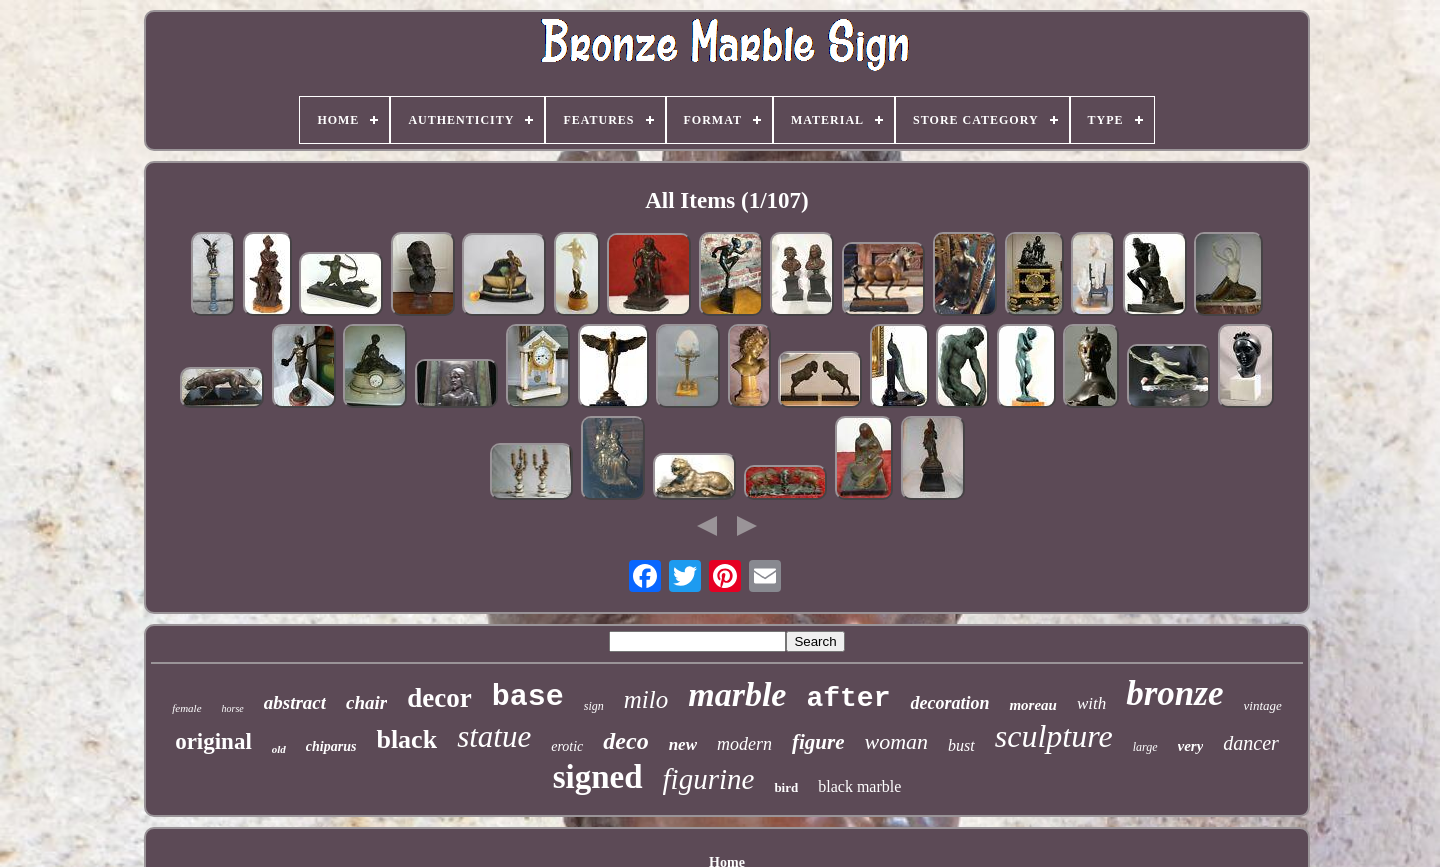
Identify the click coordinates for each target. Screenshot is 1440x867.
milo (646, 699)
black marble (859, 786)
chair (366, 702)
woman (896, 741)
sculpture (1054, 736)
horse (233, 708)
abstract (295, 702)
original (213, 741)
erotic (567, 746)
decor (439, 698)
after (848, 698)
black (406, 739)
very (1191, 746)
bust (961, 745)
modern (744, 744)
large (1145, 747)
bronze (1174, 693)
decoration (949, 703)
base (528, 697)
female (186, 708)
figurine (709, 779)
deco (625, 741)
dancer (1251, 743)
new (683, 744)
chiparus (331, 746)
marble (737, 694)
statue (494, 736)
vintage (1263, 705)
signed (598, 777)
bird (786, 787)
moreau (1033, 705)
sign (594, 706)
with (1091, 703)
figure (818, 742)
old (279, 749)
